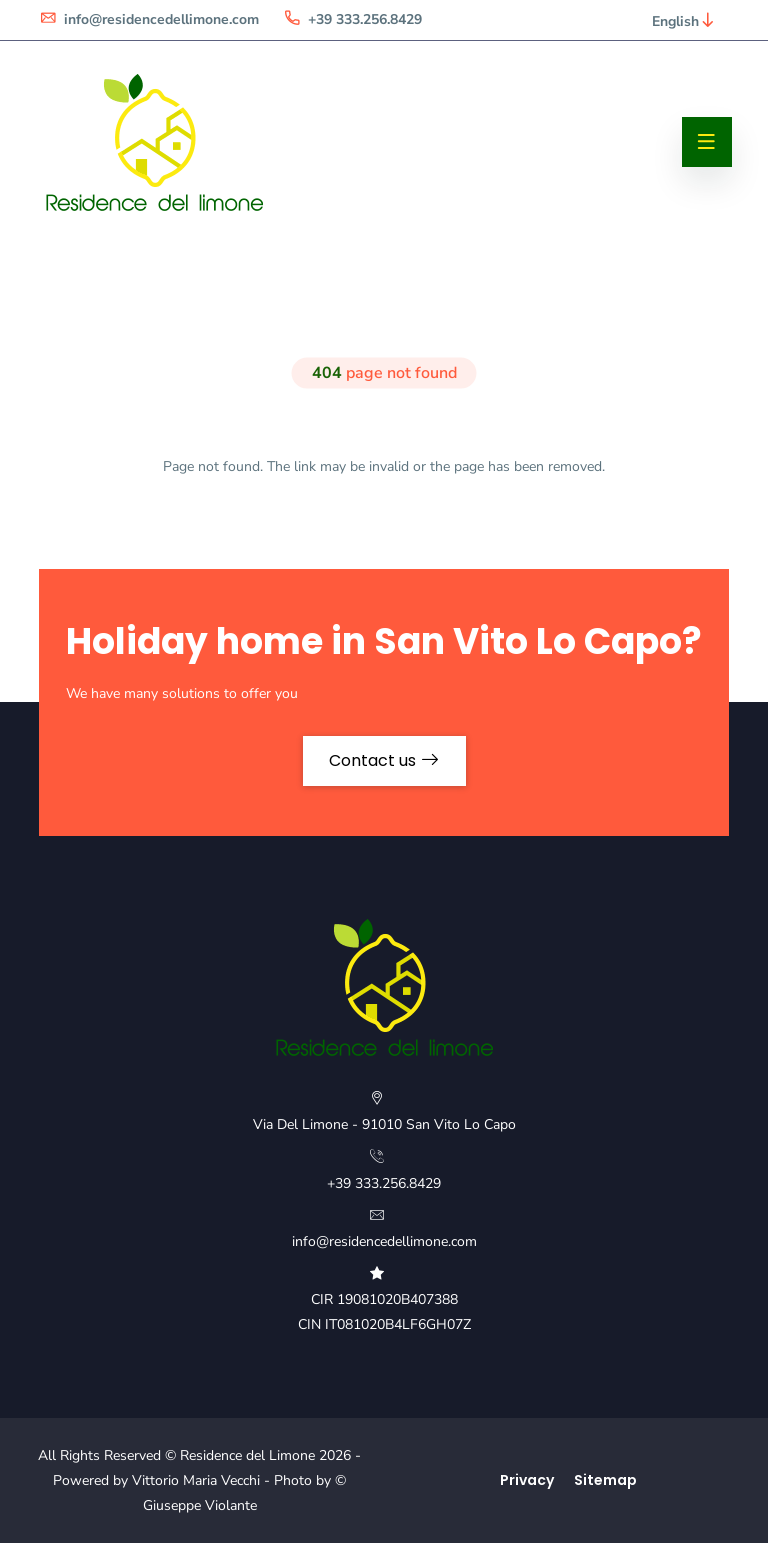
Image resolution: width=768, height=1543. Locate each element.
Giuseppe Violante (200, 1505)
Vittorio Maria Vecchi (196, 1480)
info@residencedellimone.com (149, 19)
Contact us (384, 760)
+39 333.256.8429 (352, 19)
